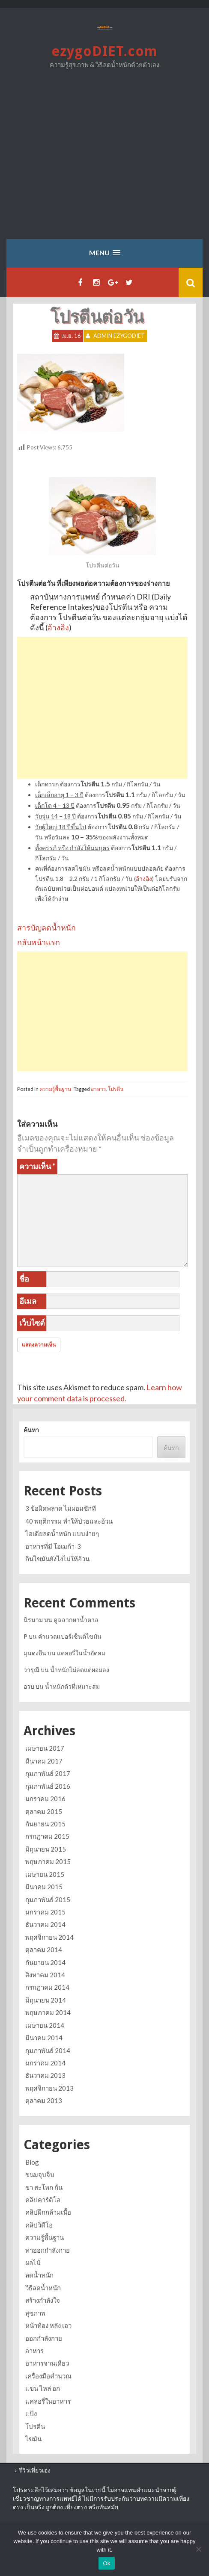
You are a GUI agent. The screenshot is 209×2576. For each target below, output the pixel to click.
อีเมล (27, 1301)
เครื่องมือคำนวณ (48, 2376)
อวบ (29, 1686)
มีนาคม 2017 (44, 1761)
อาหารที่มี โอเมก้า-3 (53, 1546)
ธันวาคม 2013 (45, 2075)
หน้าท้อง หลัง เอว (48, 2325)
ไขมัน (33, 2439)
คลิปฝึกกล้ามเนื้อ (48, 2212)
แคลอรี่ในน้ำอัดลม (81, 1653)
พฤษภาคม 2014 (48, 2012)
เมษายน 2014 (44, 2025)
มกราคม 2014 (45, 2063)
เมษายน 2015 (44, 1874)
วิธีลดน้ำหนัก (43, 2288)
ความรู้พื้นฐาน (55, 1089)
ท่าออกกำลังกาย (47, 2250)
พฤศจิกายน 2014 (49, 1937)
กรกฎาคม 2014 (47, 1987)
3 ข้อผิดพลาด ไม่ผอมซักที (60, 1508)
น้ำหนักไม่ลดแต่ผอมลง (79, 1669)
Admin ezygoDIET (119, 335)
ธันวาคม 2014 (45, 1924)
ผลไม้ (33, 2262)
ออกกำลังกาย (43, 2338)
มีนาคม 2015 (44, 1887)
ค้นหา (31, 1429)
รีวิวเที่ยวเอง (35, 2470)
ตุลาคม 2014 (43, 1949)
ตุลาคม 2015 (43, 1811)
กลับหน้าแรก (38, 942)
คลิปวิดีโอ (39, 2225)
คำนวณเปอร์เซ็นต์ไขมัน (70, 1636)
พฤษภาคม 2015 (48, 1861)
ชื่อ (24, 1278)
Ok (106, 2563)
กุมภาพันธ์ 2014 (47, 2050)
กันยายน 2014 (45, 1962)
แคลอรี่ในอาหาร (48, 2401)
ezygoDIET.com (104, 51)
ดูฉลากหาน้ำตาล (76, 1619)
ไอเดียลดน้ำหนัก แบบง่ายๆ (62, 1533)
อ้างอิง (58, 627)
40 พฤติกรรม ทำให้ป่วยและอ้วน (69, 1521)
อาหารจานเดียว (47, 2363)
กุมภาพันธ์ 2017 (47, 1773)
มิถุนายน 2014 (45, 2000)
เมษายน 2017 (44, 1748)
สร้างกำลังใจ (42, 2300)
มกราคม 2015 (45, 1912)
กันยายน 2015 (45, 1824)
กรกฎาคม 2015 (47, 1836)
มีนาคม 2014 (44, 2037)
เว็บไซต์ (32, 1322)
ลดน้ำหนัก (39, 2275)
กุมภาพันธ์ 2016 (47, 1786)
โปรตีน (115, 1089)
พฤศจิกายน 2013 (49, 2088)
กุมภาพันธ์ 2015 (47, 1899)
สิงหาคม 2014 (45, 1975)
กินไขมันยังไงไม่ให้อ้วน (57, 1559)
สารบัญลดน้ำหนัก (46, 927)
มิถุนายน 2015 (45, 1849)
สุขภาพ (35, 2313)
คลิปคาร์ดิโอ (42, 2200)
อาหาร (98, 1089)
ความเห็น (37, 1166)
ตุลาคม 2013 (43, 2100)
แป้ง (31, 2413)
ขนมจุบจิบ (39, 2174)
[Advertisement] (104, 160)
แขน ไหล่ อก (42, 2388)
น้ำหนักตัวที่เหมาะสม (72, 1686)
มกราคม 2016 (45, 1798)
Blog (32, 2162)
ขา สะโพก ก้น (44, 2187)
